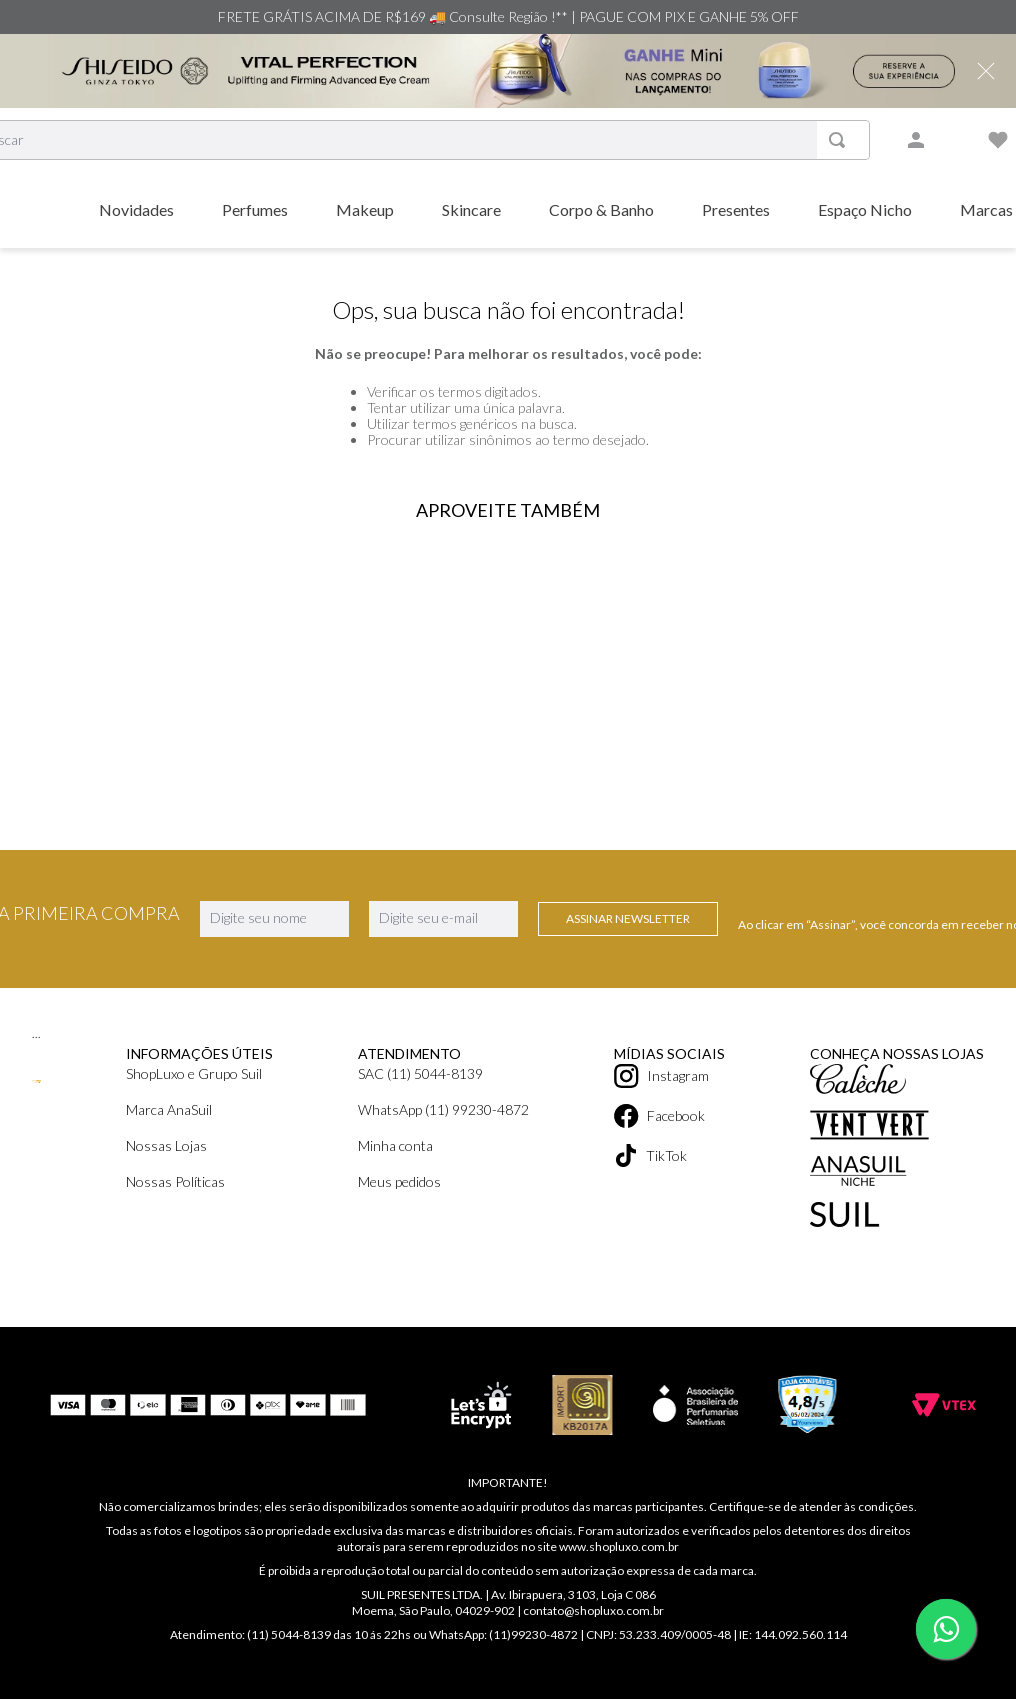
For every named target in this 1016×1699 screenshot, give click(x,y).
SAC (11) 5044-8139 (420, 1073)
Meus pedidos (399, 1181)
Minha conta (395, 1145)
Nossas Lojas (166, 1145)
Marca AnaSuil (169, 1109)
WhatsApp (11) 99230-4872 (443, 1109)
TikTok (650, 1155)
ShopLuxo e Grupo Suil (194, 1073)
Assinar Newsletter (628, 918)
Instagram (661, 1076)
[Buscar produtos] (841, 140)
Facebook (659, 1116)
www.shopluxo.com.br (619, 1546)
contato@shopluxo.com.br (593, 1610)
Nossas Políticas (175, 1181)
